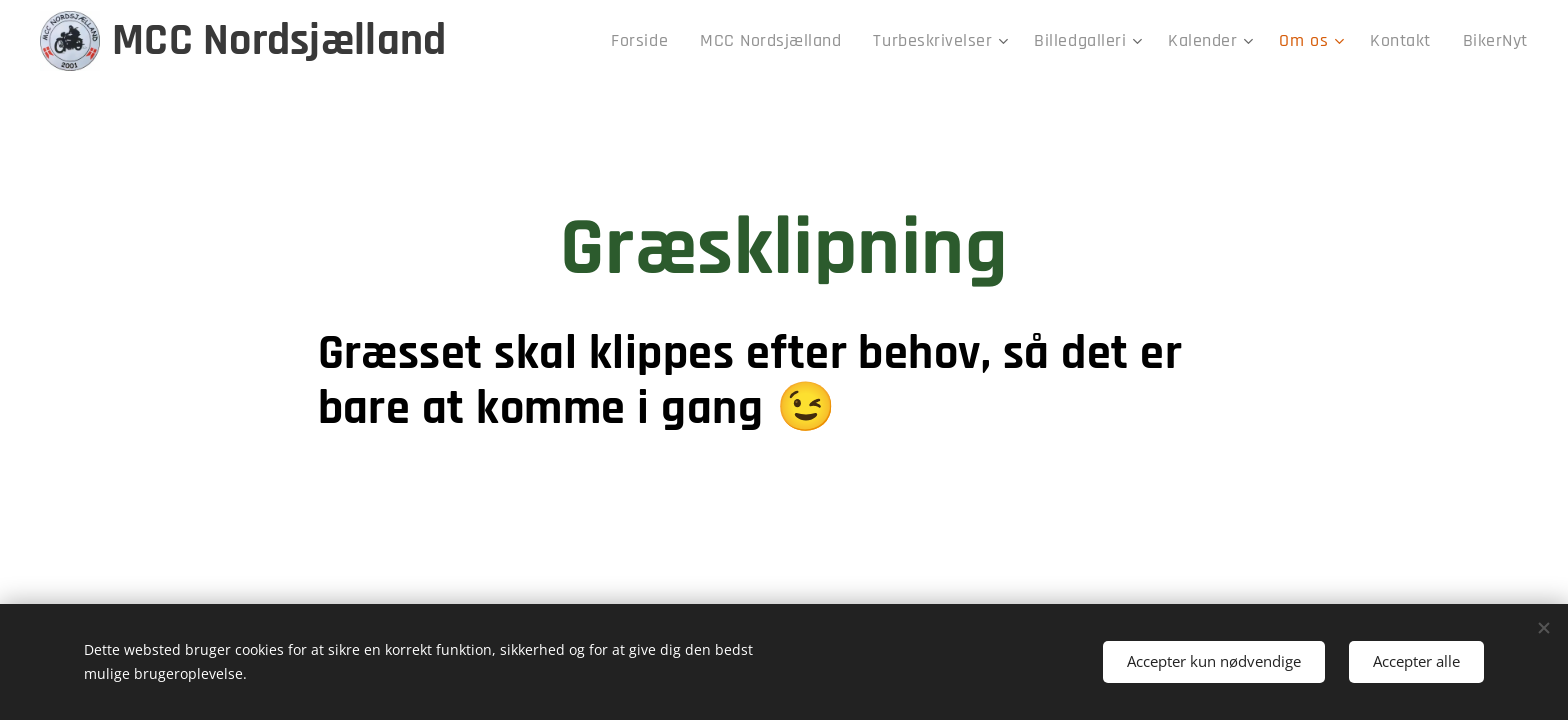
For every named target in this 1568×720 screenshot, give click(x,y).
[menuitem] (709, 41)
